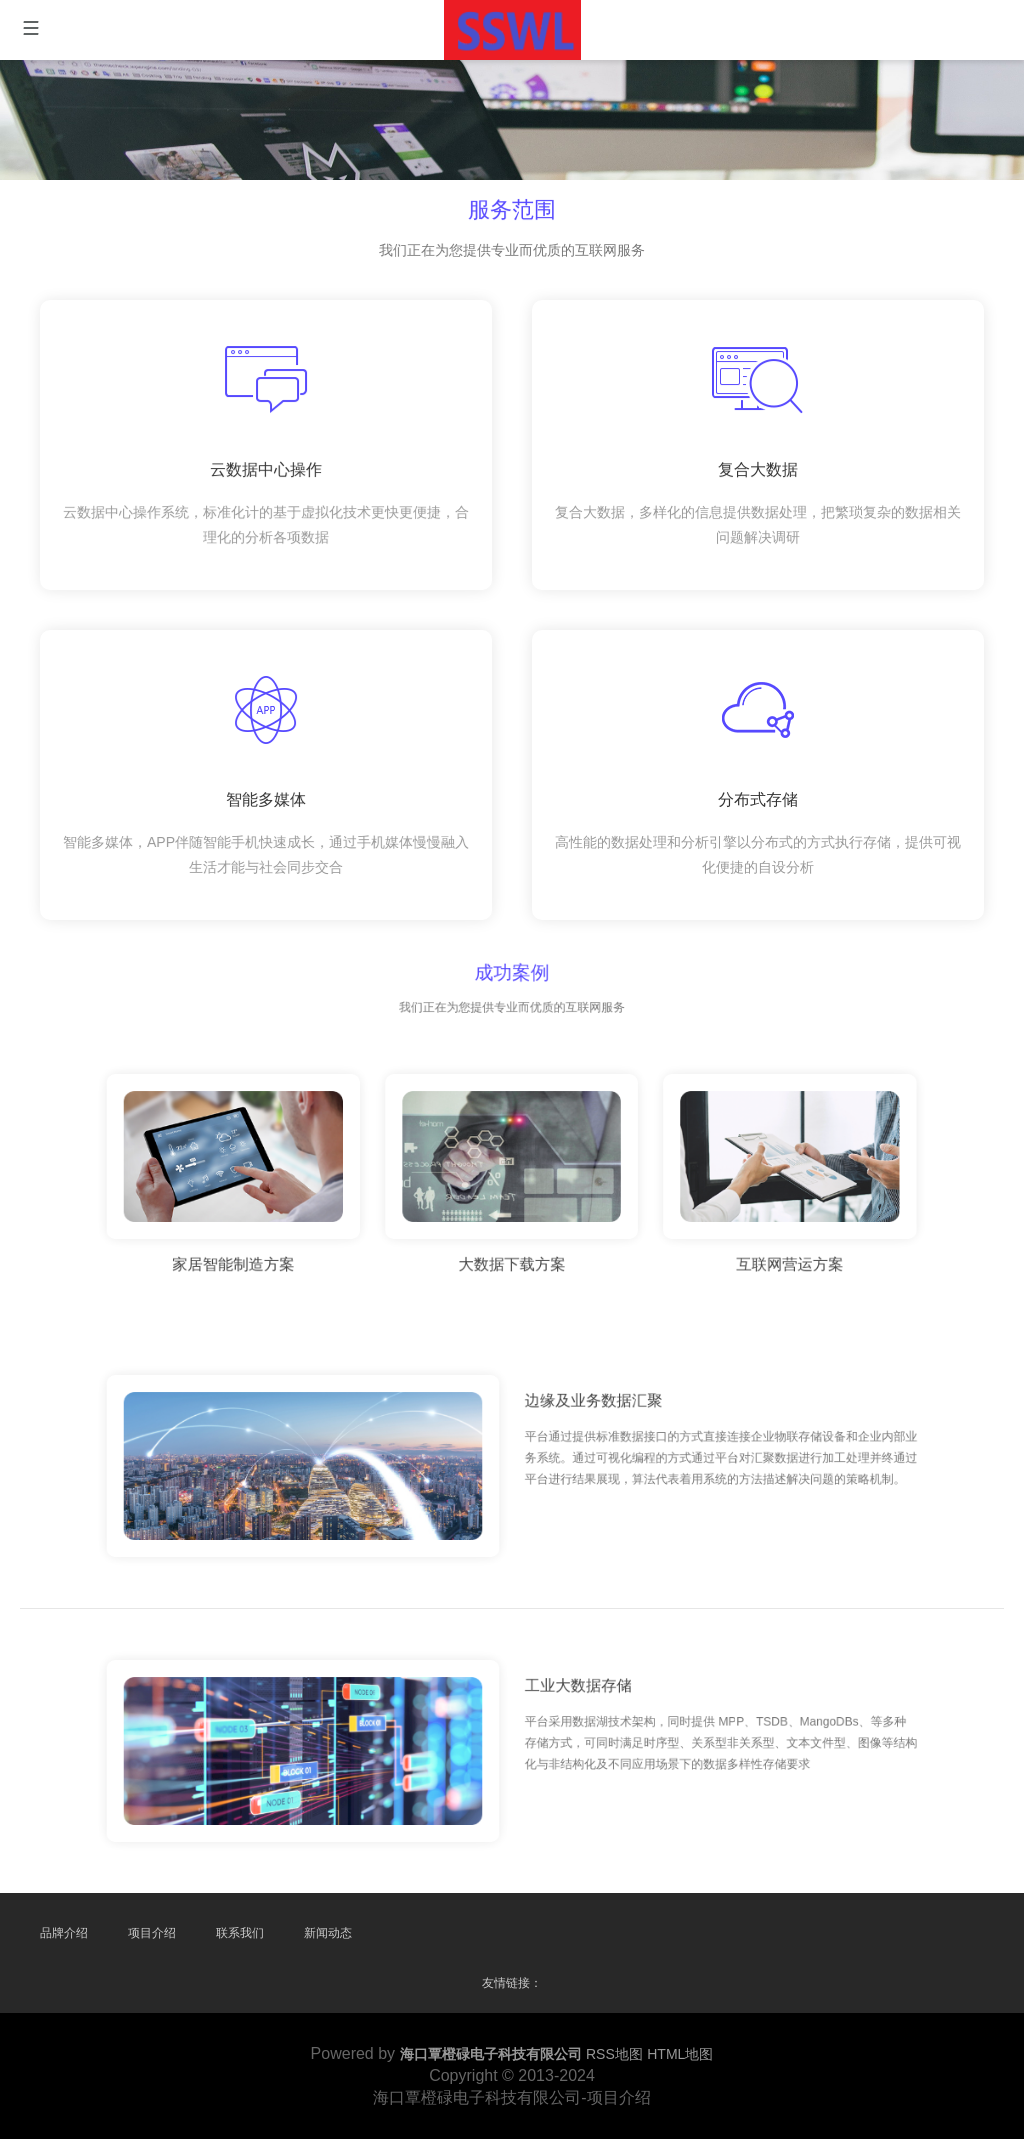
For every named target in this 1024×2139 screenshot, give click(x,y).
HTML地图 (680, 2054)
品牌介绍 (64, 1933)
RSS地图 (614, 2054)
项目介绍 (152, 1933)
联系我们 (240, 1933)
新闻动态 (328, 1933)
